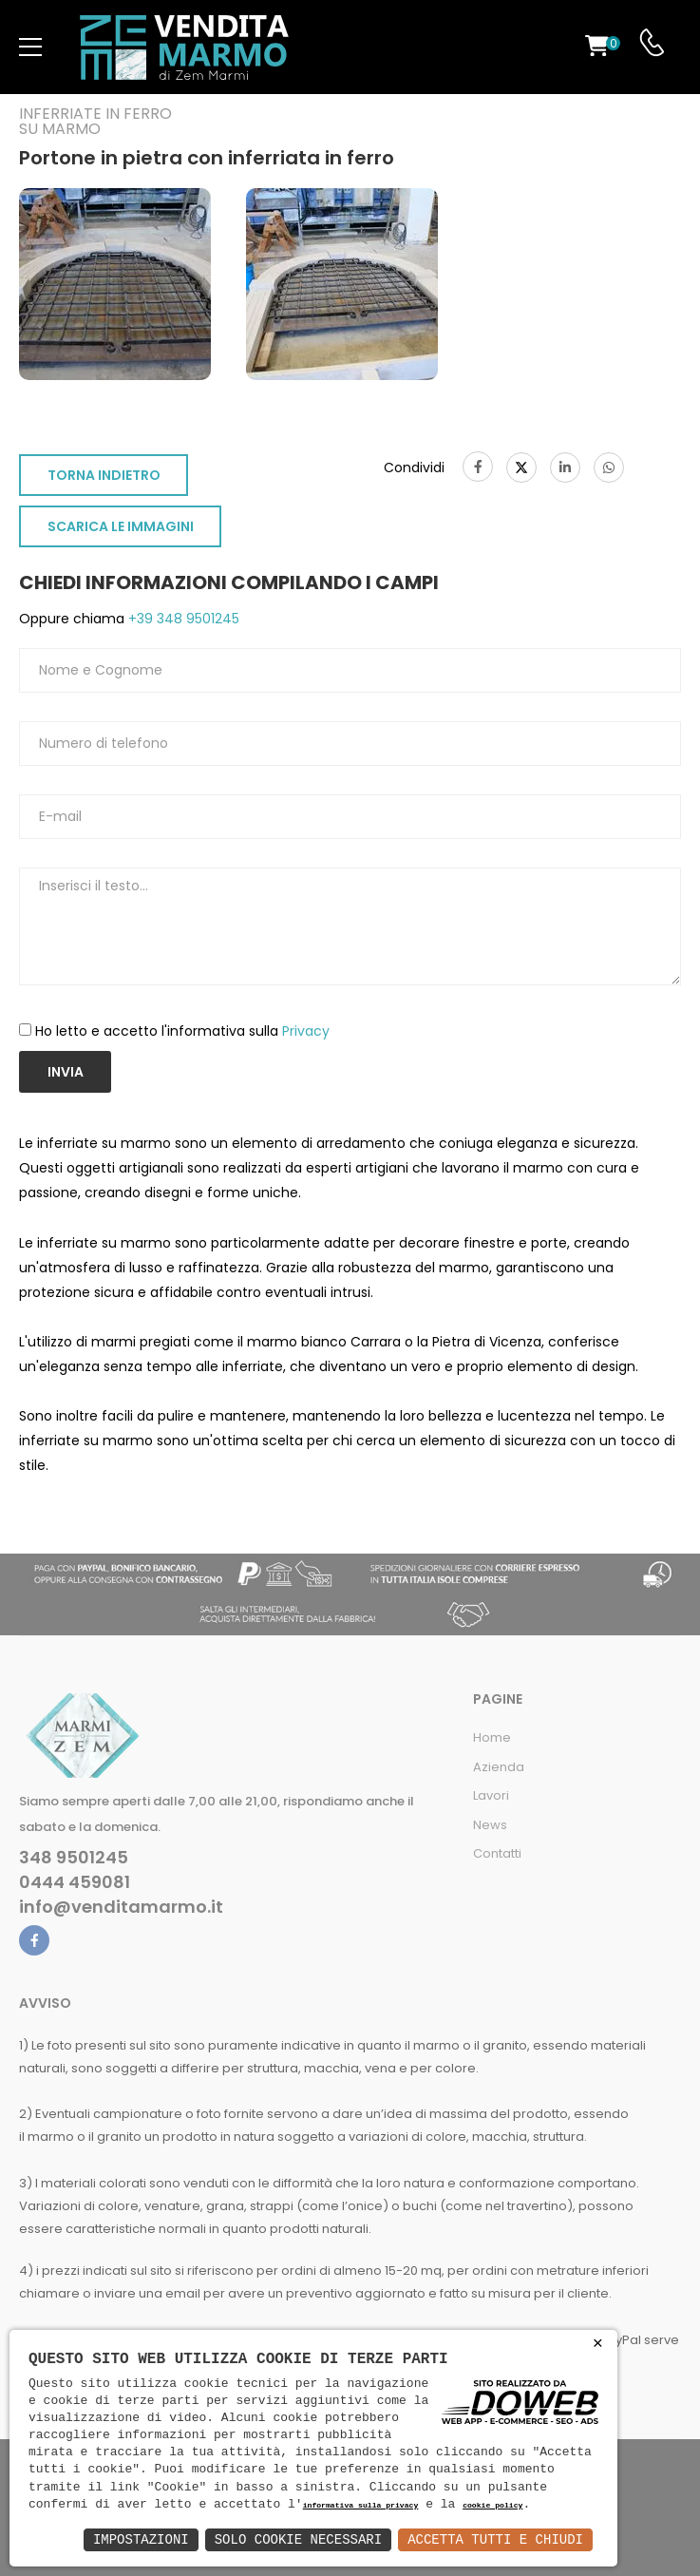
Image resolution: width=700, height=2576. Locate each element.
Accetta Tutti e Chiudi (495, 2539)
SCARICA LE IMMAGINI (120, 526)
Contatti (497, 1853)
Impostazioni (141, 2539)
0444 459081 (74, 1882)
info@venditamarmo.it (121, 1907)
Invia (65, 1071)
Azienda (498, 1767)
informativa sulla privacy (361, 2506)
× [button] (598, 2344)
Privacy (306, 1030)
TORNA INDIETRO (104, 475)
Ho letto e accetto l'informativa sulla (182, 1030)
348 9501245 (73, 1857)
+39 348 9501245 (181, 618)
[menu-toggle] (30, 47)
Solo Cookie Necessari (298, 2539)
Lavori (491, 1795)
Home (492, 1737)
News (490, 1825)
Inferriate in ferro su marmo (95, 121)
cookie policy (492, 2506)
